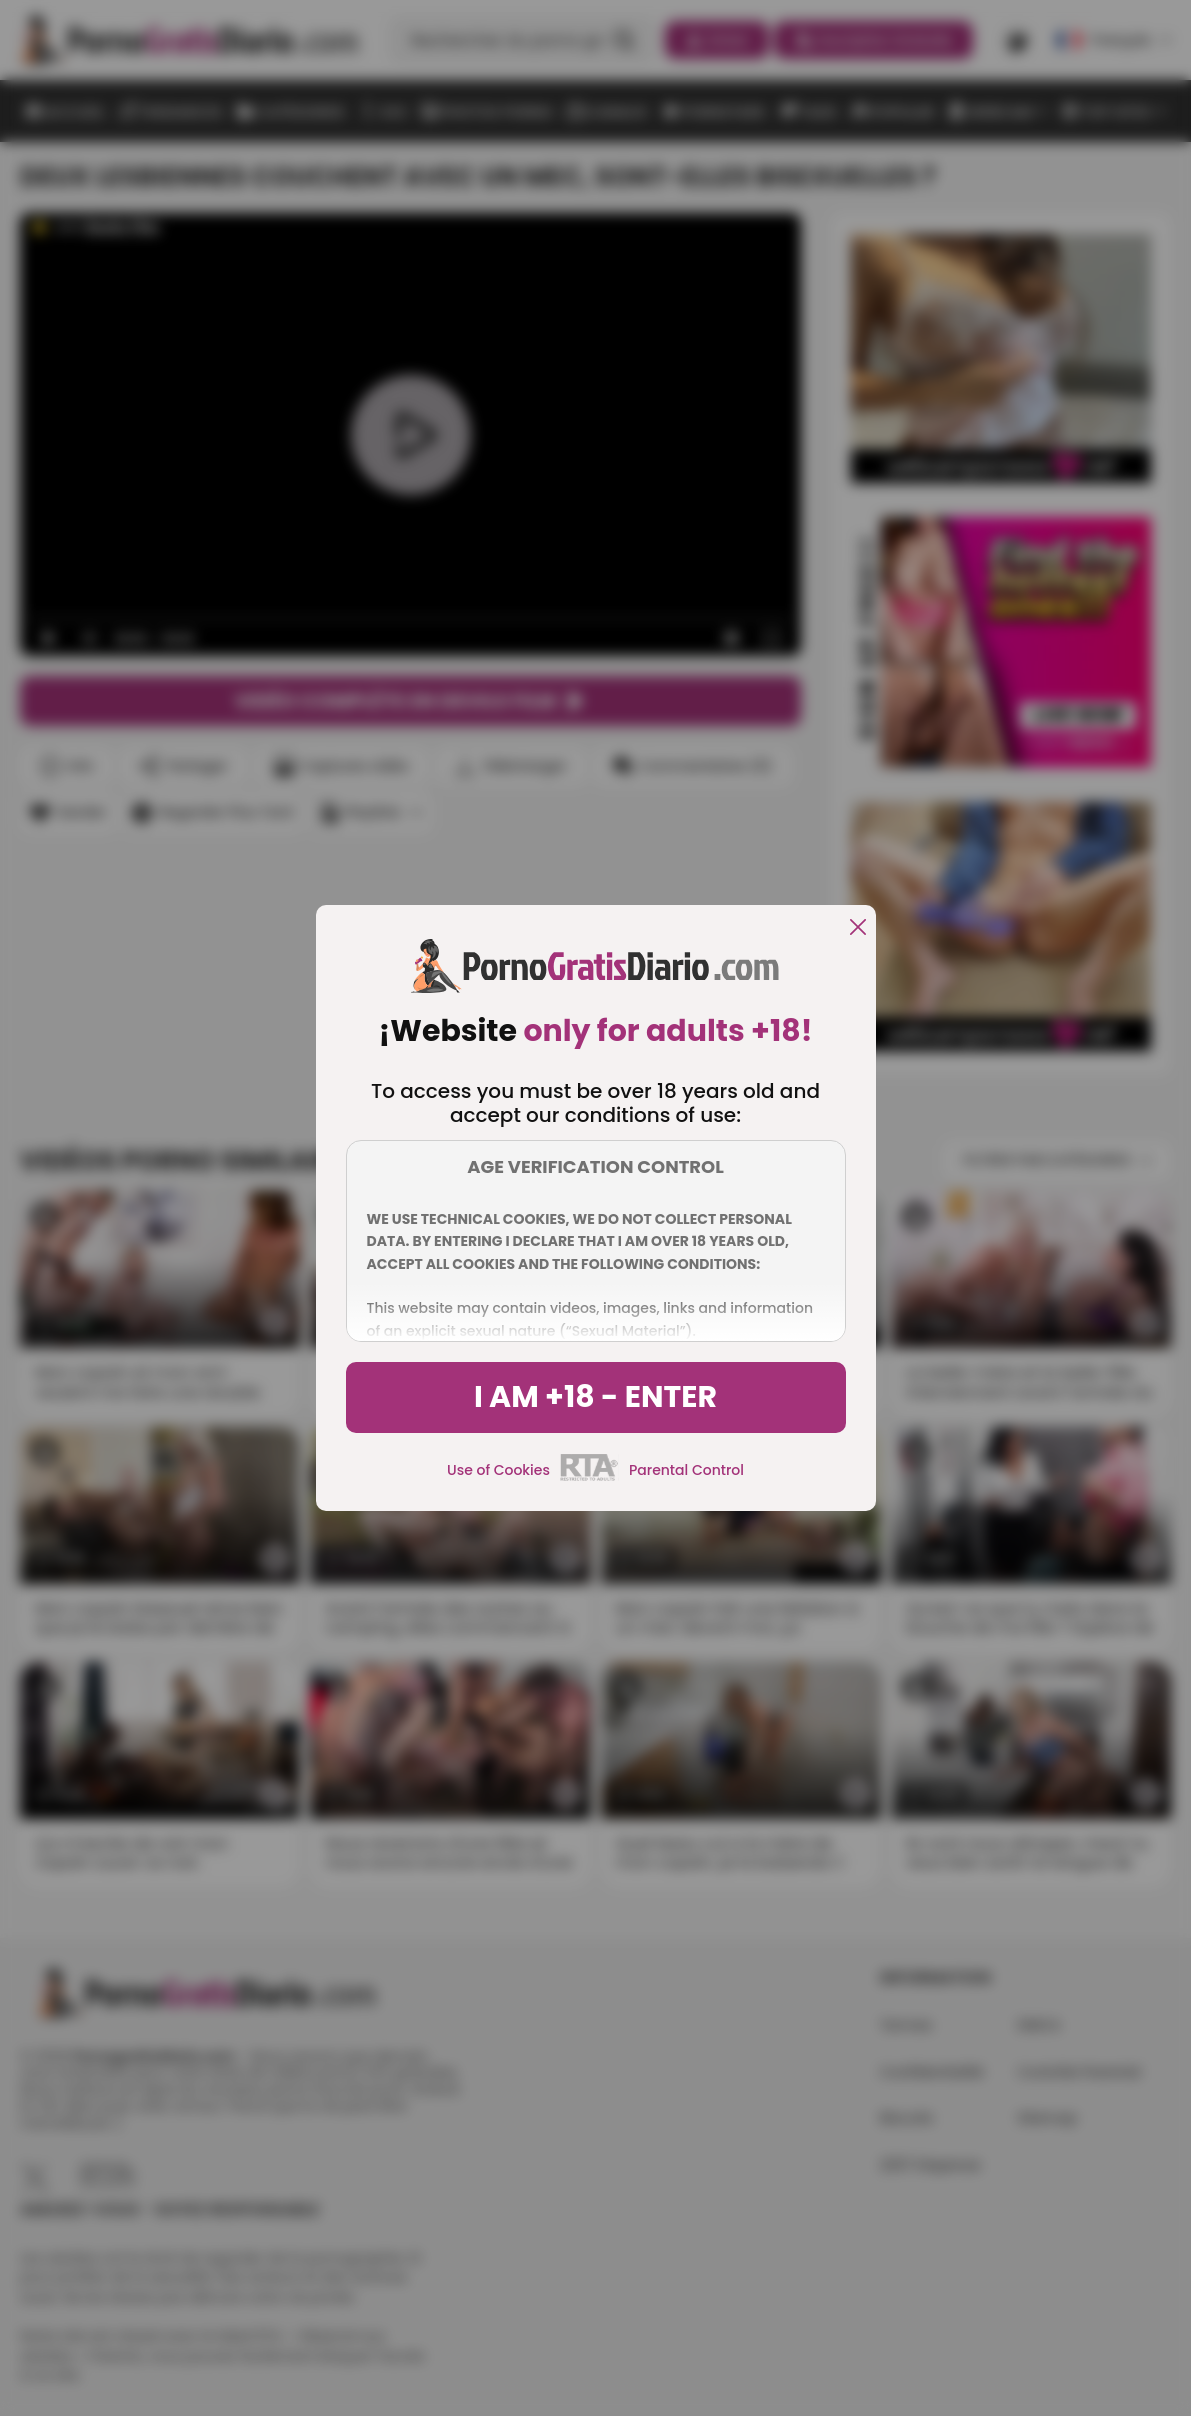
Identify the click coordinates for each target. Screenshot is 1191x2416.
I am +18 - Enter (595, 1397)
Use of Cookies (498, 1470)
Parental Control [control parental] (686, 1470)
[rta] (589, 1478)
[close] (858, 928)
